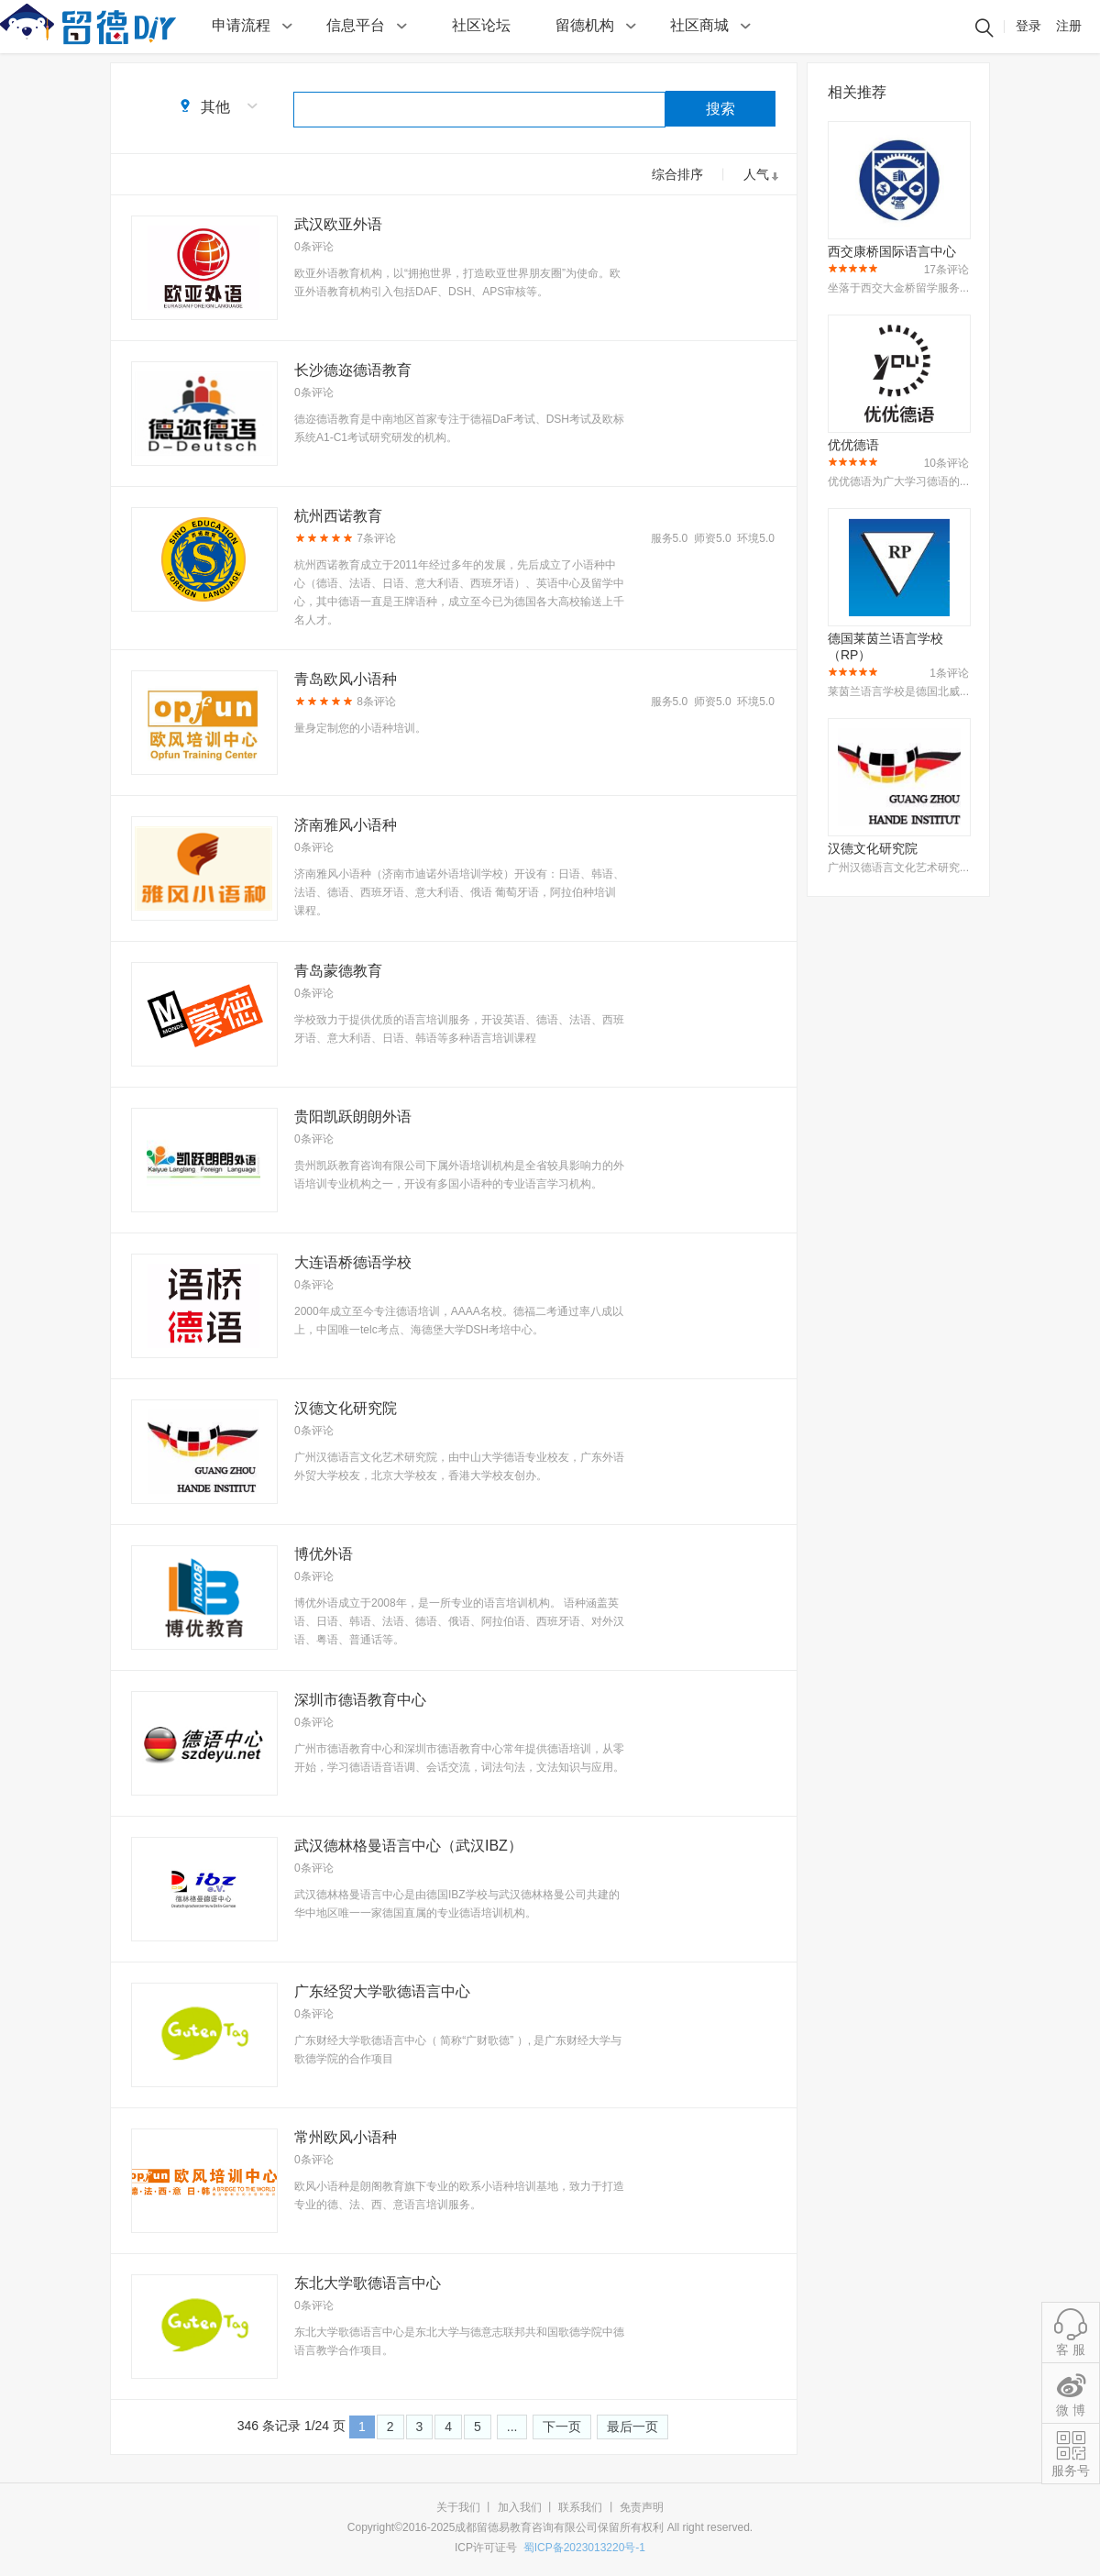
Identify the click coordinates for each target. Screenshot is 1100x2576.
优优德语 (853, 444)
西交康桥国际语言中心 (892, 251)
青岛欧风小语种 (345, 679)
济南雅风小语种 (345, 825)
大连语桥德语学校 (353, 1262)
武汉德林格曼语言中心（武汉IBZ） (408, 1845)
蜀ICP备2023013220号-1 (584, 2547)
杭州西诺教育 (338, 516)
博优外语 (323, 1554)
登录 (1028, 25)
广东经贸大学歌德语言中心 (382, 1991)
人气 (756, 174)
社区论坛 (481, 25)
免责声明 (642, 2507)
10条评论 (946, 463)
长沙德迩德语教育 (353, 370)
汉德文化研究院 (345, 1408)
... (512, 2426)
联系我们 (580, 2507)
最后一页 (632, 2426)
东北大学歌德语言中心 (367, 2283)
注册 (1069, 25)
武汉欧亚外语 (338, 224)
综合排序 (677, 174)
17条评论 (946, 269)
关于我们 (458, 2507)
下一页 (562, 2426)
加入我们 (520, 2507)
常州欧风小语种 (345, 2137)
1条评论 (949, 673)
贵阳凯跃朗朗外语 (353, 1116)
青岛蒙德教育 (338, 970)
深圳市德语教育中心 (360, 1700)
